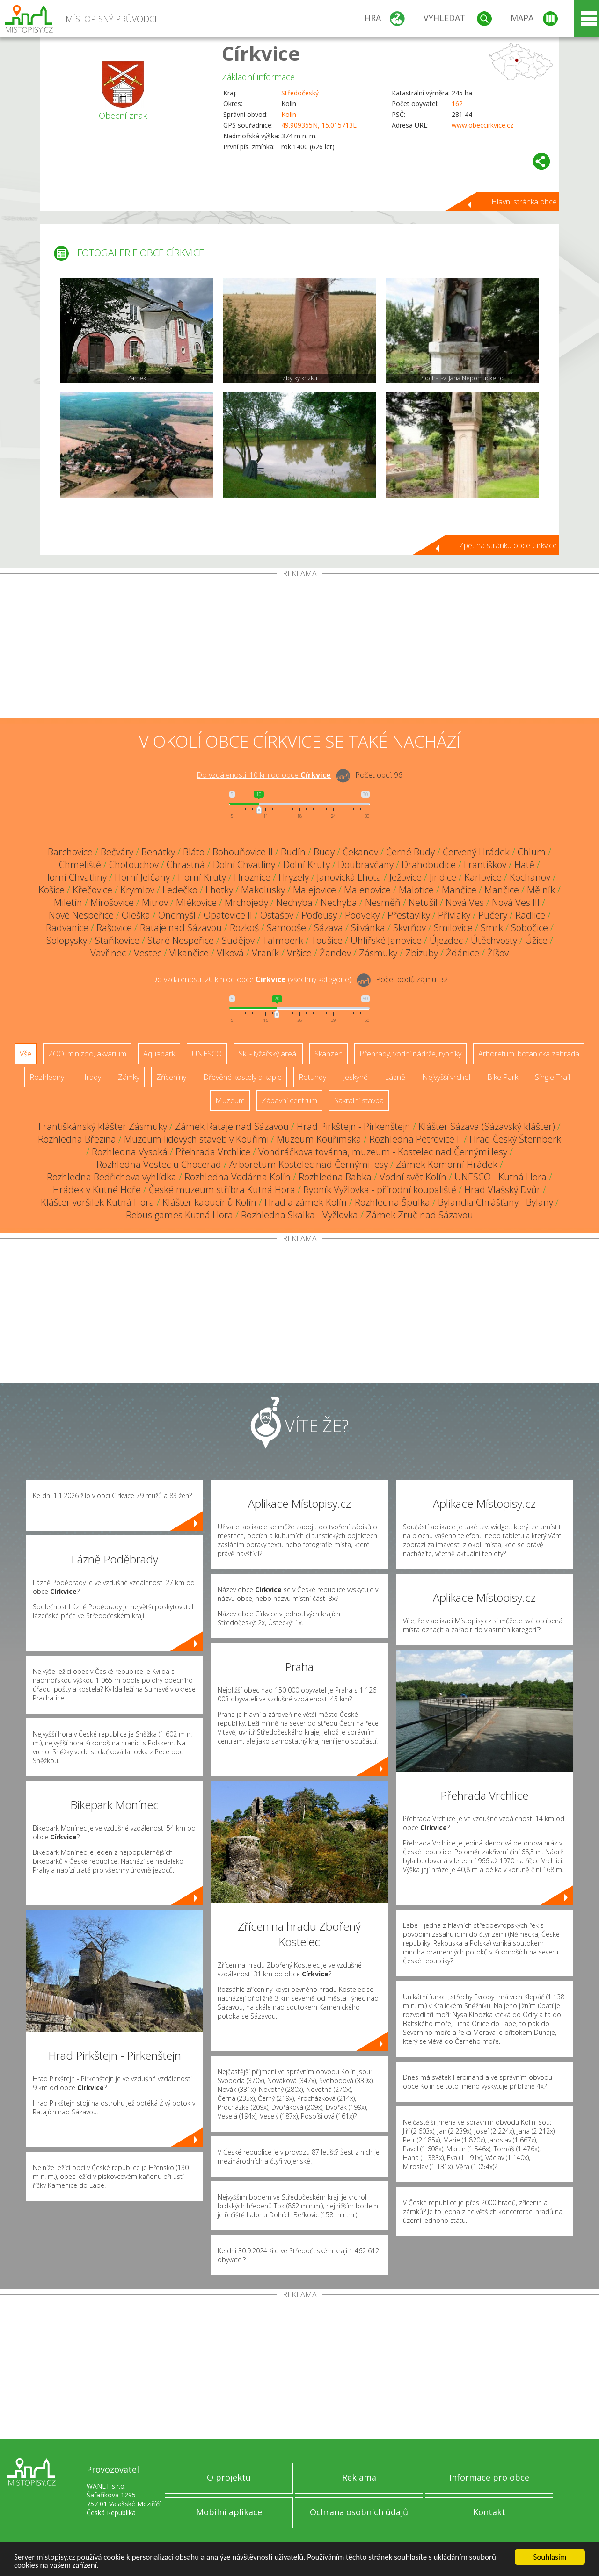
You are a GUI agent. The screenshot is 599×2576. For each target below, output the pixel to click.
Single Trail (552, 1077)
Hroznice (252, 877)
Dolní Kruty (306, 864)
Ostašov (276, 915)
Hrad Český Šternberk (515, 1139)
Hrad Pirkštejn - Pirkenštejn (353, 1126)
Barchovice (70, 852)
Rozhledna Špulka (392, 1202)
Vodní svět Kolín (413, 1177)
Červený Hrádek (476, 852)
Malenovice (367, 889)
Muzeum (230, 1100)
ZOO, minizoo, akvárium (87, 1054)
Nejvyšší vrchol (446, 1077)
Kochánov (530, 877)
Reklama (359, 2477)
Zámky (128, 1077)
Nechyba (294, 902)
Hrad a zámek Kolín (305, 1202)
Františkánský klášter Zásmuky (102, 1126)
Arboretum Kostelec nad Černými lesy (308, 1164)
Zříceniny (171, 1077)
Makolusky (263, 889)
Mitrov (155, 902)
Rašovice (114, 927)
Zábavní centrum (289, 1100)
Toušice (327, 940)
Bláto (194, 852)
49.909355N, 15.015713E (319, 125)
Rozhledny (46, 1077)
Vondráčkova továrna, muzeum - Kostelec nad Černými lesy (382, 1151)
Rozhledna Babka (335, 1177)
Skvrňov (409, 927)
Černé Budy (410, 852)
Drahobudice (429, 864)
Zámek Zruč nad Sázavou (419, 1214)
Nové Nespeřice (81, 915)
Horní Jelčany (142, 877)
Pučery (492, 915)
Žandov (335, 953)
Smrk (492, 927)
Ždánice (462, 953)
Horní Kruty (202, 877)
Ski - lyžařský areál (268, 1054)
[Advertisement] (299, 647)
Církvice (261, 53)
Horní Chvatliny (75, 877)
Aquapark (159, 1054)
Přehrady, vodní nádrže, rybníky (410, 1054)
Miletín (68, 902)
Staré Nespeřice (180, 940)
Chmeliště (80, 864)
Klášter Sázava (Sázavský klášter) (486, 1126)
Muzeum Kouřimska (319, 1139)
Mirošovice (112, 902)
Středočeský (300, 92)
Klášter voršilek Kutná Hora (97, 1202)
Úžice (536, 940)
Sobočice (529, 927)
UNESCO (207, 1054)
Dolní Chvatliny (244, 864)
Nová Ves (465, 902)
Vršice (299, 953)
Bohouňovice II (242, 852)
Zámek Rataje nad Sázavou (232, 1126)
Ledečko (179, 889)
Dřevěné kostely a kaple (242, 1077)
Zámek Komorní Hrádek (446, 1164)
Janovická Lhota (349, 877)
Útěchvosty (494, 940)
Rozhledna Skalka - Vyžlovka (299, 1214)
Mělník (541, 889)
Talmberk (283, 940)
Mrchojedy (246, 902)
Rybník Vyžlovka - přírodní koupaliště (379, 1189)
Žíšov (498, 953)
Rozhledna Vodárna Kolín (237, 1177)
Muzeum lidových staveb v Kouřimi (196, 1139)
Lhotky (219, 889)
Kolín (288, 114)
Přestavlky (408, 915)
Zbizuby (421, 953)
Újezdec (446, 940)
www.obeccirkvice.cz (482, 125)
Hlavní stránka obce (524, 201)
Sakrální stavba (359, 1100)
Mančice (459, 889)
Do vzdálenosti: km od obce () (251, 979)
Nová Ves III (516, 902)
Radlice (530, 915)
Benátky (158, 852)
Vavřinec (108, 953)
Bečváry (117, 852)
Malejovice (314, 889)
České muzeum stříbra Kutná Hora (222, 1189)
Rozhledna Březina (77, 1139)
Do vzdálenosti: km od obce (264, 775)
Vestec (147, 953)
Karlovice (483, 877)
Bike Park (502, 1077)
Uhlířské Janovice (386, 940)
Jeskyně (355, 1077)
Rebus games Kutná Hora (179, 1214)
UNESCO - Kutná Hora (500, 1177)
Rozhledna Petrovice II (415, 1139)
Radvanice (67, 927)
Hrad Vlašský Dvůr (502, 1189)
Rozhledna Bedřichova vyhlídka (111, 1177)
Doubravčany (366, 864)
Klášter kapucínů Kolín (209, 1202)
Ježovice (405, 877)
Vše (25, 1054)
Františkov (485, 864)
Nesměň (383, 902)
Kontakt (489, 2512)
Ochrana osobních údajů (359, 2512)
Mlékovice (196, 902)
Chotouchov (134, 864)
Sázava (328, 927)
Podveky (362, 915)
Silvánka (368, 927)
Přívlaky (454, 915)
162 (457, 103)
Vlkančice (189, 953)
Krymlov (137, 889)
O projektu (229, 2477)
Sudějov (238, 940)
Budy (324, 852)
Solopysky (66, 940)
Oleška (136, 915)
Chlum (532, 852)
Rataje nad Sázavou (181, 927)
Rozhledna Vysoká (130, 1151)
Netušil (423, 902)
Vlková (230, 953)
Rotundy (312, 1077)
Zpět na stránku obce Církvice (508, 545)
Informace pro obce (489, 2477)
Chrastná (186, 864)
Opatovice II (228, 915)
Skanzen (328, 1054)
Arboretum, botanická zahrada (528, 1054)
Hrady (91, 1077)
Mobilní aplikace (229, 2512)
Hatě (524, 864)
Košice (51, 889)
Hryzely (293, 877)
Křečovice (92, 889)
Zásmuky (378, 953)
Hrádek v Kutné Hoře (97, 1189)
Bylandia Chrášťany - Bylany (495, 1202)
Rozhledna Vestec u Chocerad (158, 1164)
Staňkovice (117, 940)
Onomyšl (177, 915)
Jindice (443, 877)
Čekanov (360, 852)
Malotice (416, 889)
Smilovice (453, 927)
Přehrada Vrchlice (212, 1151)
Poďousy (319, 915)
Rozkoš (244, 927)
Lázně (395, 1077)
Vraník (265, 953)
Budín (293, 852)
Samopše (286, 927)
